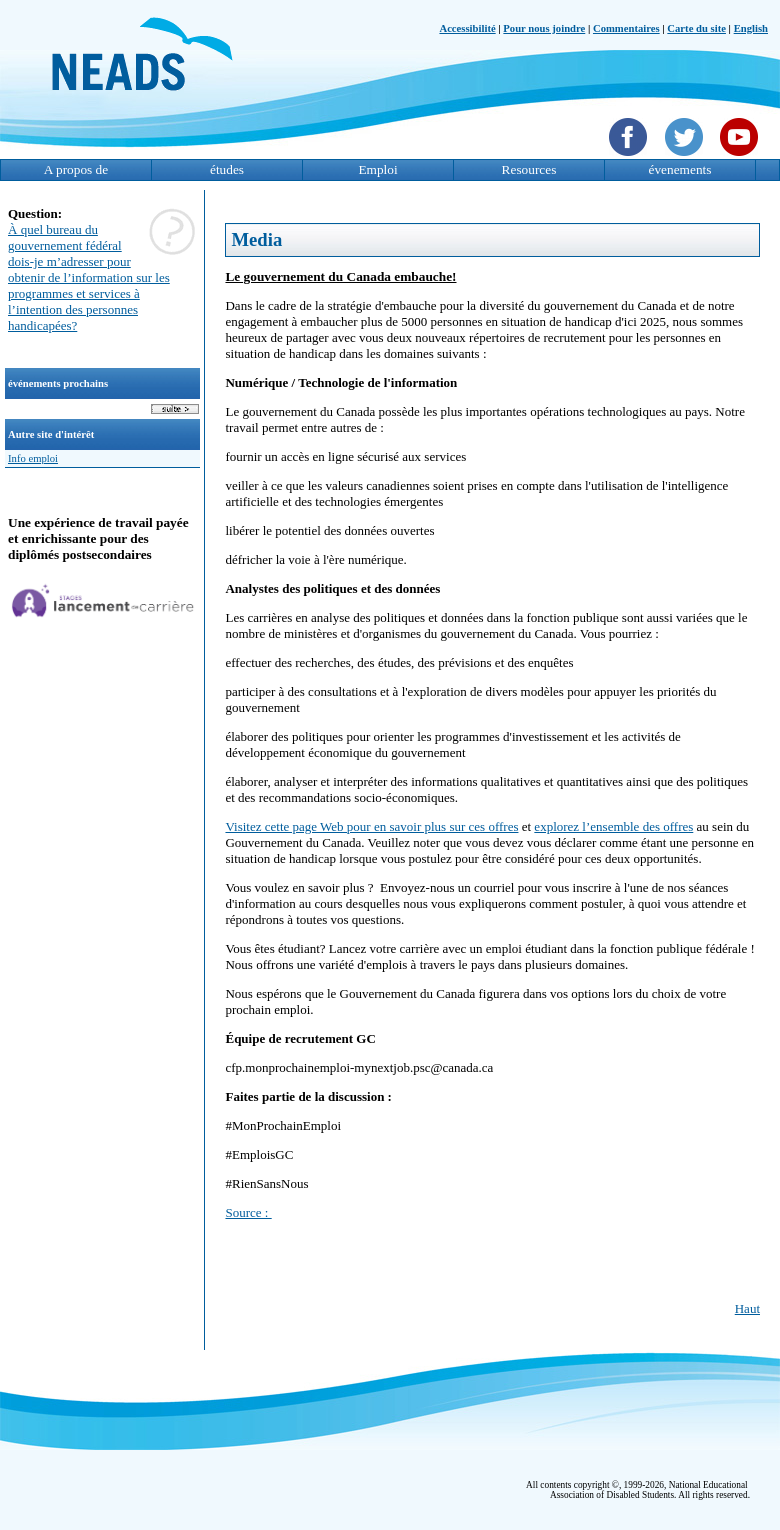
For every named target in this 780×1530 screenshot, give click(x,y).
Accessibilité (467, 28)
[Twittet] (686, 158)
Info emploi (33, 458)
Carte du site (696, 28)
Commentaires (626, 28)
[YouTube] (741, 158)
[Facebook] (630, 158)
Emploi (377, 169)
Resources (529, 169)
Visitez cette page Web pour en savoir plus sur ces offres (371, 826)
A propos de (76, 169)
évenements (680, 169)
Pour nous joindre (544, 28)
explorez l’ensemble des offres (613, 826)
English (751, 28)
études (227, 169)
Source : (248, 1212)
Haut (747, 1308)
